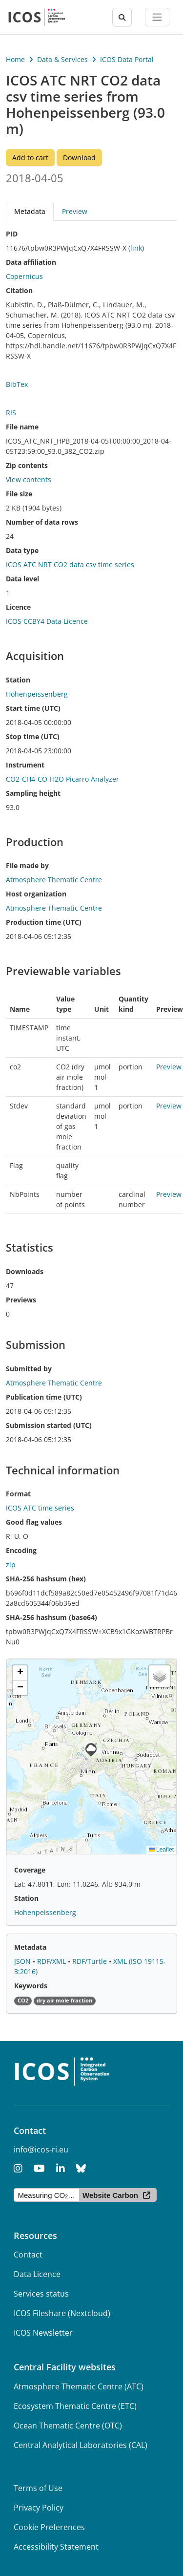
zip (11, 1564)
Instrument (25, 764)
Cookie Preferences (49, 2527)
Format (18, 1493)
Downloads (24, 1271)
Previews (21, 1299)
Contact (28, 2254)
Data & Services (62, 59)
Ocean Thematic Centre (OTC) (68, 2425)
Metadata (29, 211)
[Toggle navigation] (157, 17)
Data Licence (37, 2274)
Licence (18, 607)
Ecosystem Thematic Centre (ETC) (75, 2406)
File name (22, 426)
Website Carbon (110, 2195)
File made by (27, 865)
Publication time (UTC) (44, 1397)
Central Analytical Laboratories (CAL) (80, 2445)
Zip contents (27, 465)
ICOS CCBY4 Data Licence (47, 621)
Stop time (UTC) (33, 736)
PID (12, 233)
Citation (19, 290)
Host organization (36, 893)
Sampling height (33, 793)
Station (18, 679)
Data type (22, 550)
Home (15, 59)
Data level (22, 578)
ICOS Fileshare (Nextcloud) (62, 2313)
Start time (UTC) (33, 708)
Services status (41, 2293)
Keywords (30, 1985)
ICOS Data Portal (127, 59)
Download (79, 157)
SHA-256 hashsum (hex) (46, 1578)
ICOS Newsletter (43, 2332)
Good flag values (34, 1522)
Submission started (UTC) (49, 1425)
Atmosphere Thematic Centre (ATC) (78, 2386)
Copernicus (24, 276)
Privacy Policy (38, 2507)
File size (19, 493)
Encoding (21, 1550)
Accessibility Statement (56, 2546)
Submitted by (29, 1368)
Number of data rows (42, 522)
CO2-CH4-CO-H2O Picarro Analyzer (62, 779)
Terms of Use (38, 2488)
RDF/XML (52, 1961)
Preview (74, 211)
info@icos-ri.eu (41, 2149)
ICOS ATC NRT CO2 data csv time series (70, 564)
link (136, 248)
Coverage (29, 1869)
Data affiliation (31, 262)
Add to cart (30, 157)
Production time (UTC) (43, 922)
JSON (23, 1961)
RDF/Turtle (90, 1961)
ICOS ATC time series (40, 1507)
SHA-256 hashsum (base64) (51, 1617)
